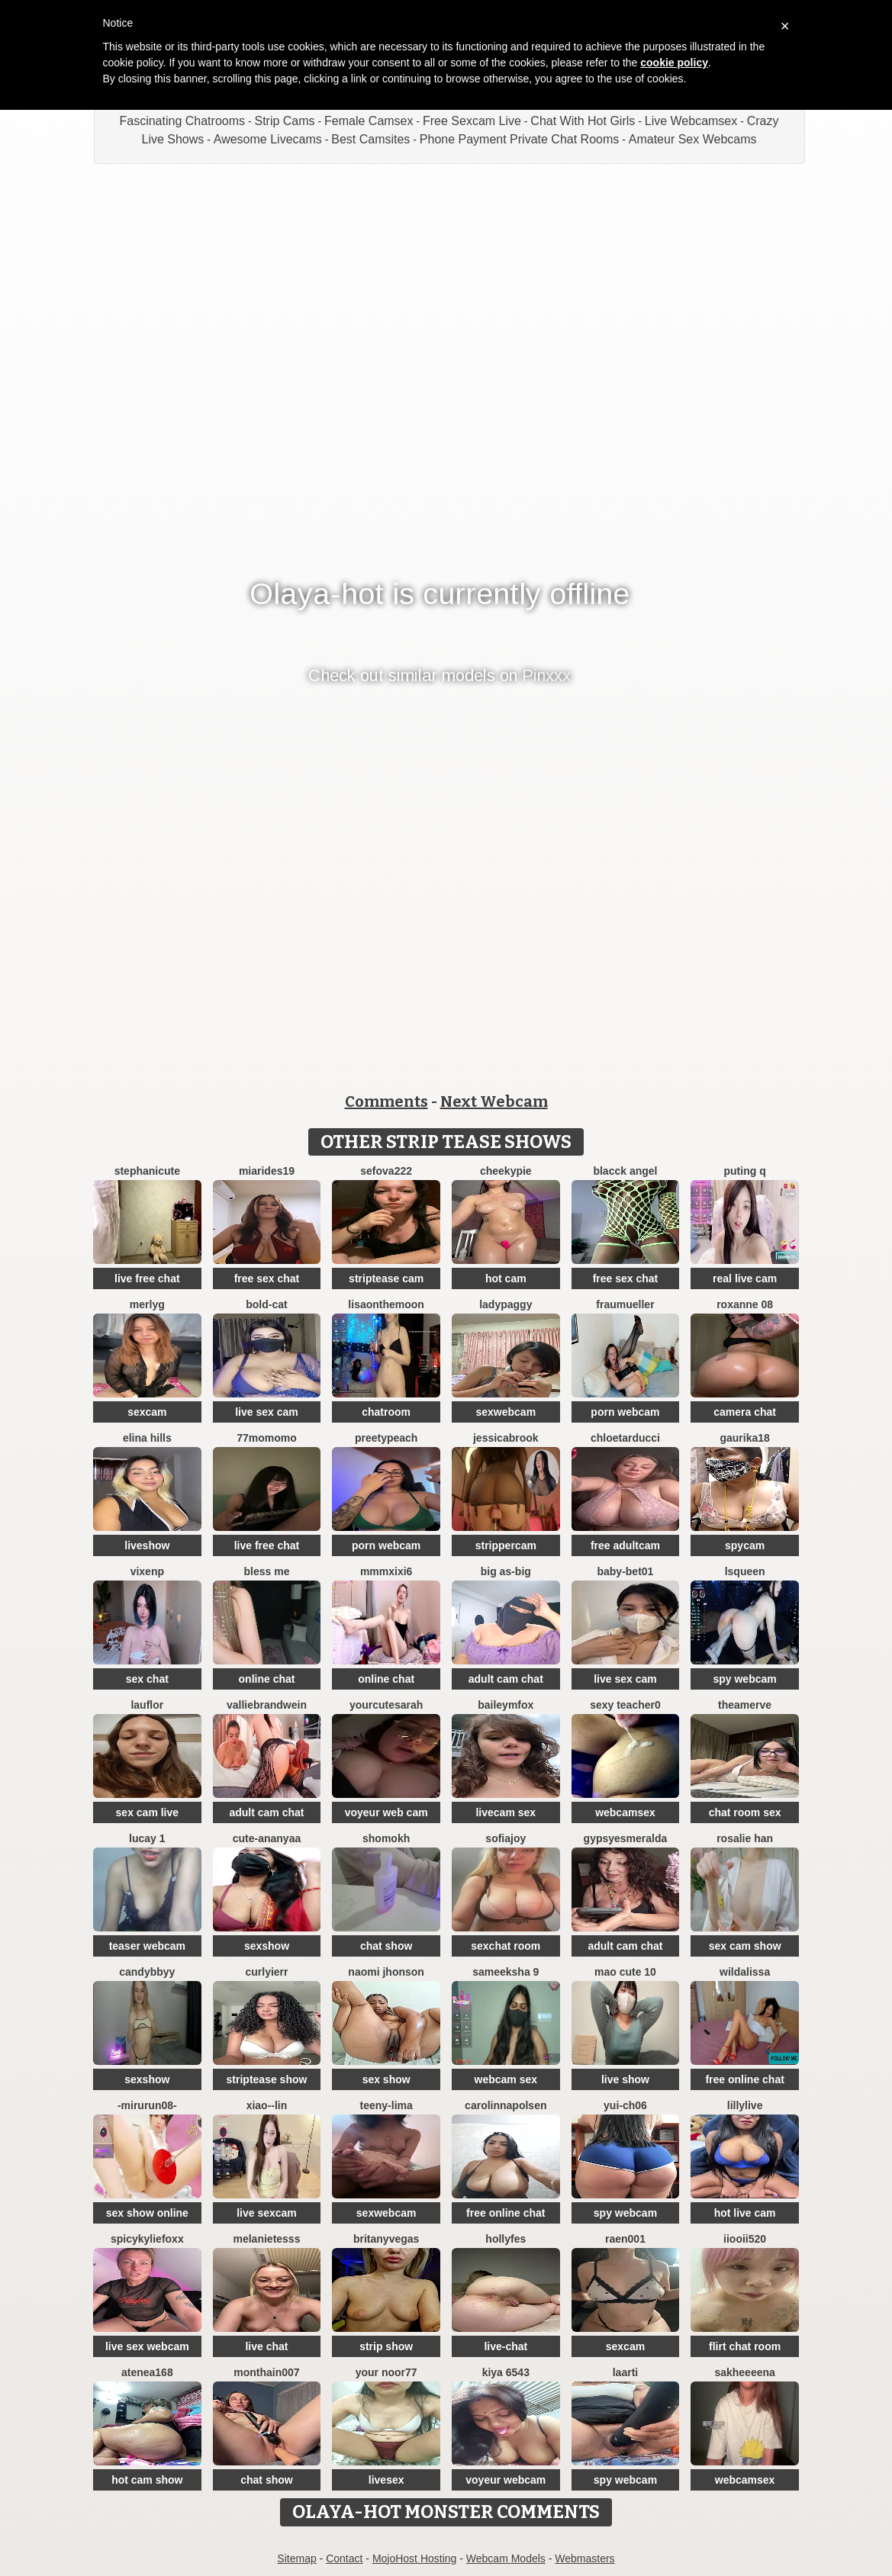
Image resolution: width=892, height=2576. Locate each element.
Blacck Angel (625, 1171)
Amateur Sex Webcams (693, 139)
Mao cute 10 (625, 1972)
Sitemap (296, 2558)
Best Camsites (370, 139)
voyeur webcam (505, 2480)
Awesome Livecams (268, 139)
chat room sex (745, 1812)
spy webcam (744, 1679)
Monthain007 (266, 2372)
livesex (386, 2480)
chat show (386, 1946)
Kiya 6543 (506, 2372)
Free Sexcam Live (472, 120)
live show (625, 2079)
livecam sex (505, 1812)
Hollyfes (505, 2239)
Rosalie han (744, 1838)
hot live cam (745, 2213)
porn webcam (625, 1412)
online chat (267, 1679)
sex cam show (745, 1946)
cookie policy (674, 62)
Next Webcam (494, 1101)
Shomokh (386, 1838)
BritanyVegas (386, 2239)
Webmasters (584, 2558)
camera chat (744, 1412)
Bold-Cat (266, 1304)
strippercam (505, 1545)
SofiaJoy (505, 1838)
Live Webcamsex (691, 120)
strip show (386, 2346)
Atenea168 (147, 2372)
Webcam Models (506, 2558)
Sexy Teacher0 (625, 1705)
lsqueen (745, 1571)
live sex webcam (147, 2346)
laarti (625, 2372)
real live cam (745, 1278)
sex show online (147, 2213)
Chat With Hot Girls (582, 120)
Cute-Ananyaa (267, 1838)
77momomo (267, 1438)
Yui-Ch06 (625, 2105)
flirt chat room (745, 2346)
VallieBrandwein (267, 1705)
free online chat (744, 2079)
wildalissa (745, 1972)
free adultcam (625, 1545)
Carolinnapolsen (505, 2105)
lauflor (146, 1705)
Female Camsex (368, 120)
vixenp (147, 1571)
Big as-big (506, 1571)
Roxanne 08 (744, 1304)
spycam (745, 1545)
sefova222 (386, 1171)
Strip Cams (284, 120)
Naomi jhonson (386, 1972)
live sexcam (267, 2213)
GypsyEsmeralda (626, 1838)
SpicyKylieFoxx (147, 2239)
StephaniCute (147, 1171)
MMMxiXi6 (386, 1571)
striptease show (267, 2079)
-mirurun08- (147, 2105)
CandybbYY (147, 1972)
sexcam (146, 1412)
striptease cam (386, 1278)
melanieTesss (267, 2239)
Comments (386, 1101)
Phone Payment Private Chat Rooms (519, 139)
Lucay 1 (147, 1838)
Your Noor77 (386, 2372)
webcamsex (625, 1812)
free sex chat (267, 1278)
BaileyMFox (505, 1705)
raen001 (625, 2239)
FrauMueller (625, 1304)
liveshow (146, 1545)
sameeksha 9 (505, 1972)
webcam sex (506, 2079)
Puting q (745, 1171)
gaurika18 (744, 1438)
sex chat (147, 1679)
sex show (386, 2079)
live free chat (147, 1278)
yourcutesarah (386, 1705)
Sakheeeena (744, 2372)
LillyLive (745, 2105)
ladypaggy (505, 1304)
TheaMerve (744, 1705)
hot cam (506, 1278)
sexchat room (505, 1946)
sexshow (266, 1946)
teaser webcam (147, 1946)
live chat (266, 2346)
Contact (344, 2558)
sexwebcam (505, 1412)
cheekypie (506, 1171)
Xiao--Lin (267, 2105)
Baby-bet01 (625, 1571)
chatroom (386, 1412)
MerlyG (147, 1304)
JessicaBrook (506, 1438)
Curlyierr (266, 1972)
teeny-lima (386, 2105)
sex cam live (147, 1812)
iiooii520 (744, 2239)
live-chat (505, 2346)
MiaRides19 (267, 1171)
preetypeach (386, 1438)
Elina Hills (147, 1438)
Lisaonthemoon (386, 1304)
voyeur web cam (386, 1812)
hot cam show (146, 2480)
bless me (267, 1571)
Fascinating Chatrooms (182, 120)
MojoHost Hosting (414, 2558)
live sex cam (266, 1412)
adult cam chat (506, 1679)
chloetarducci (625, 1438)
